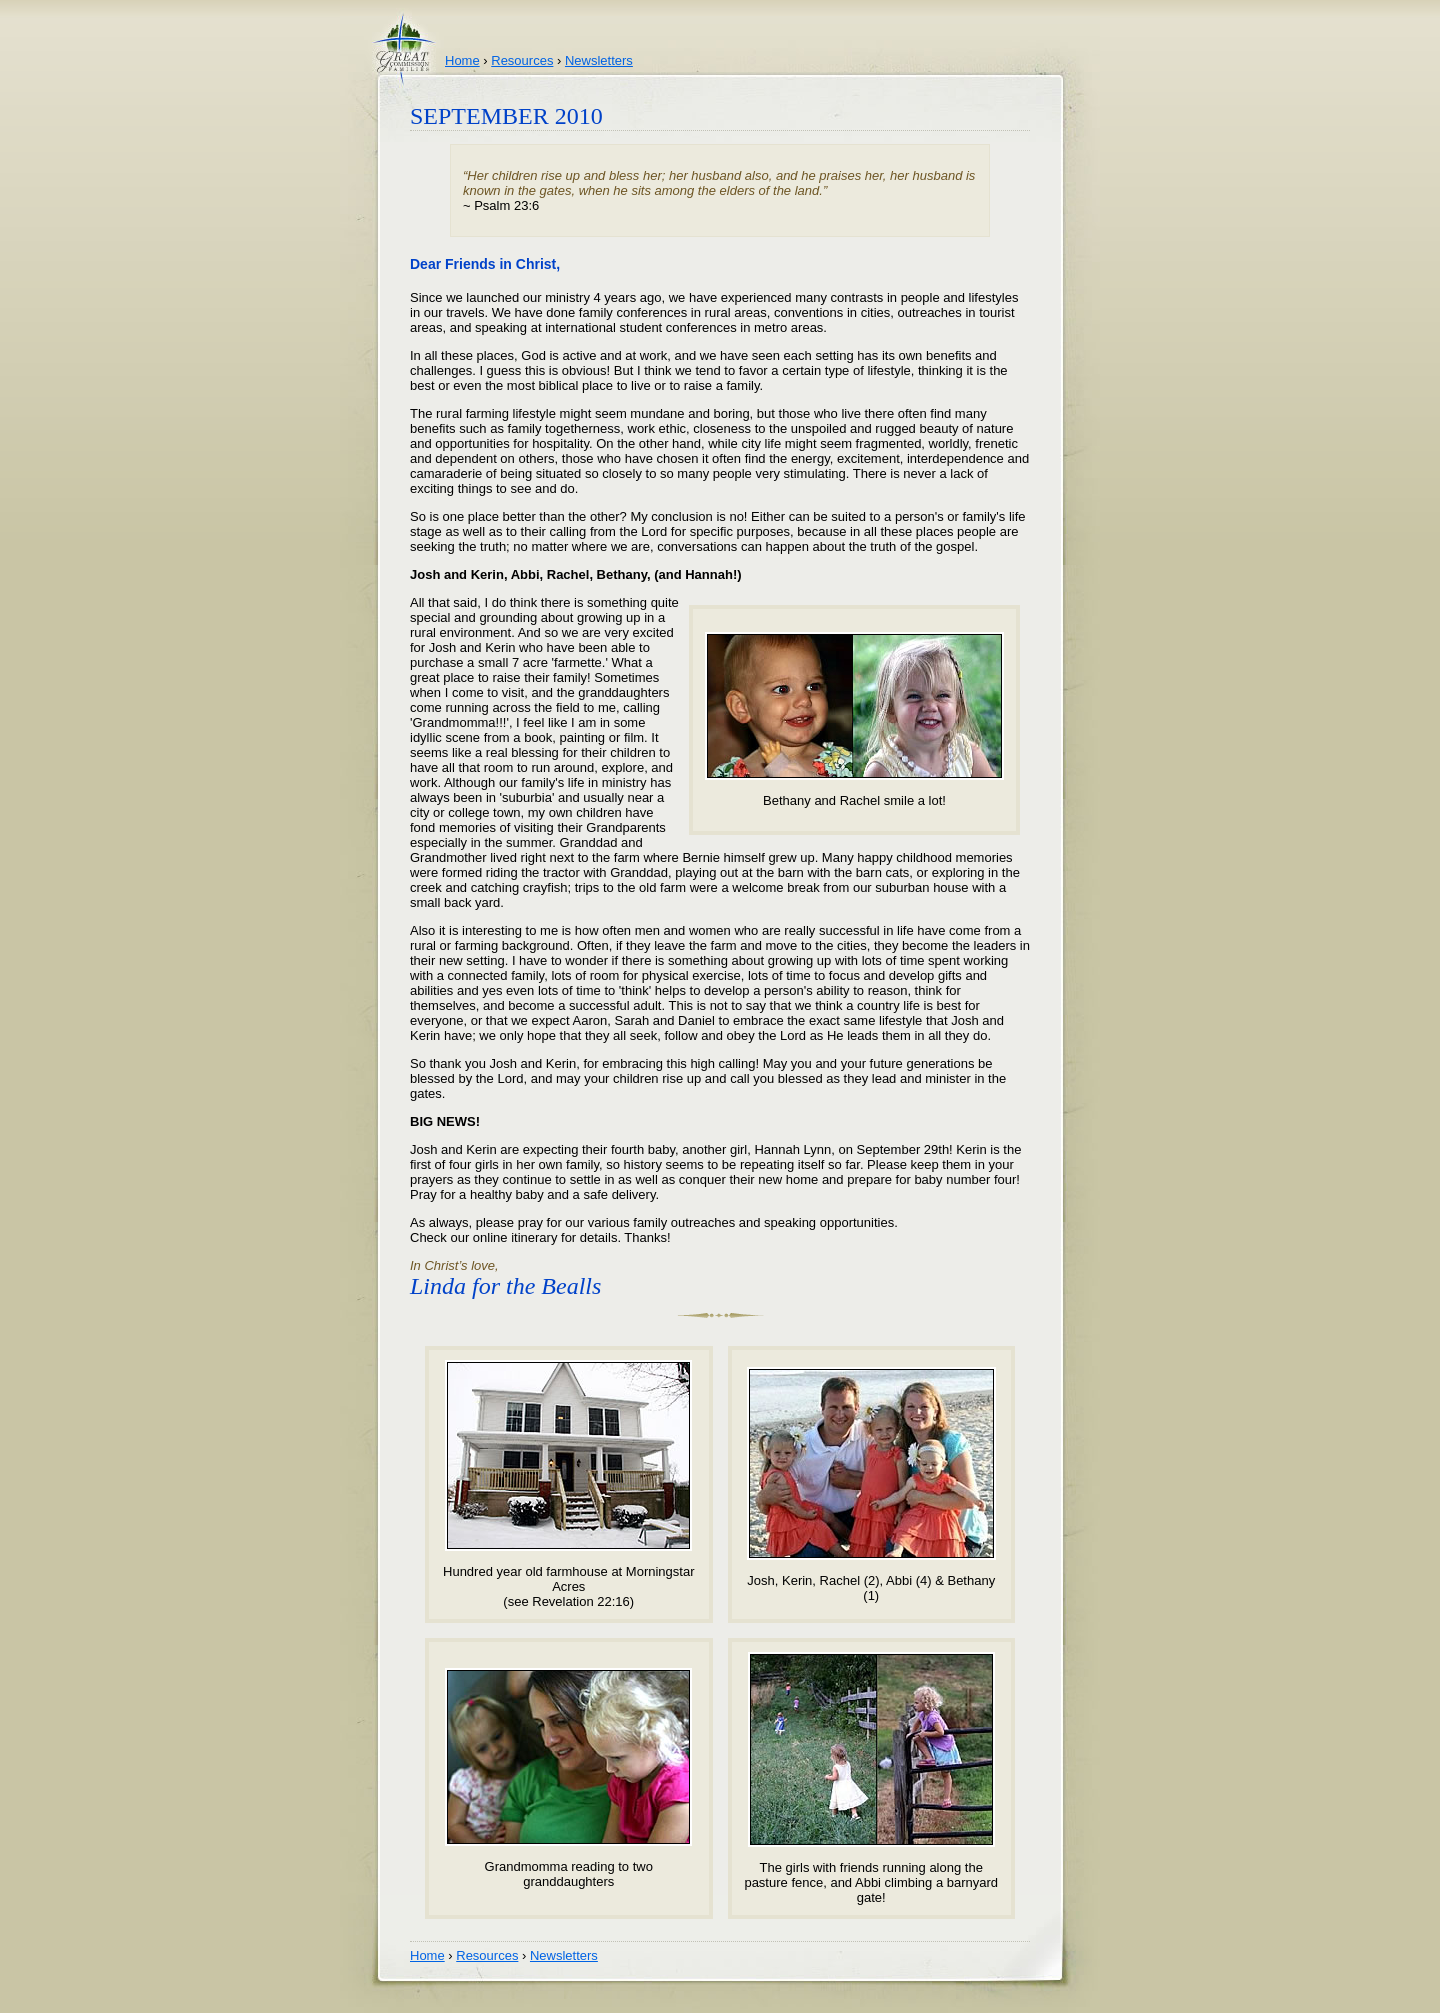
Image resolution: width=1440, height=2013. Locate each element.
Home (462, 60)
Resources (522, 60)
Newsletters (599, 60)
